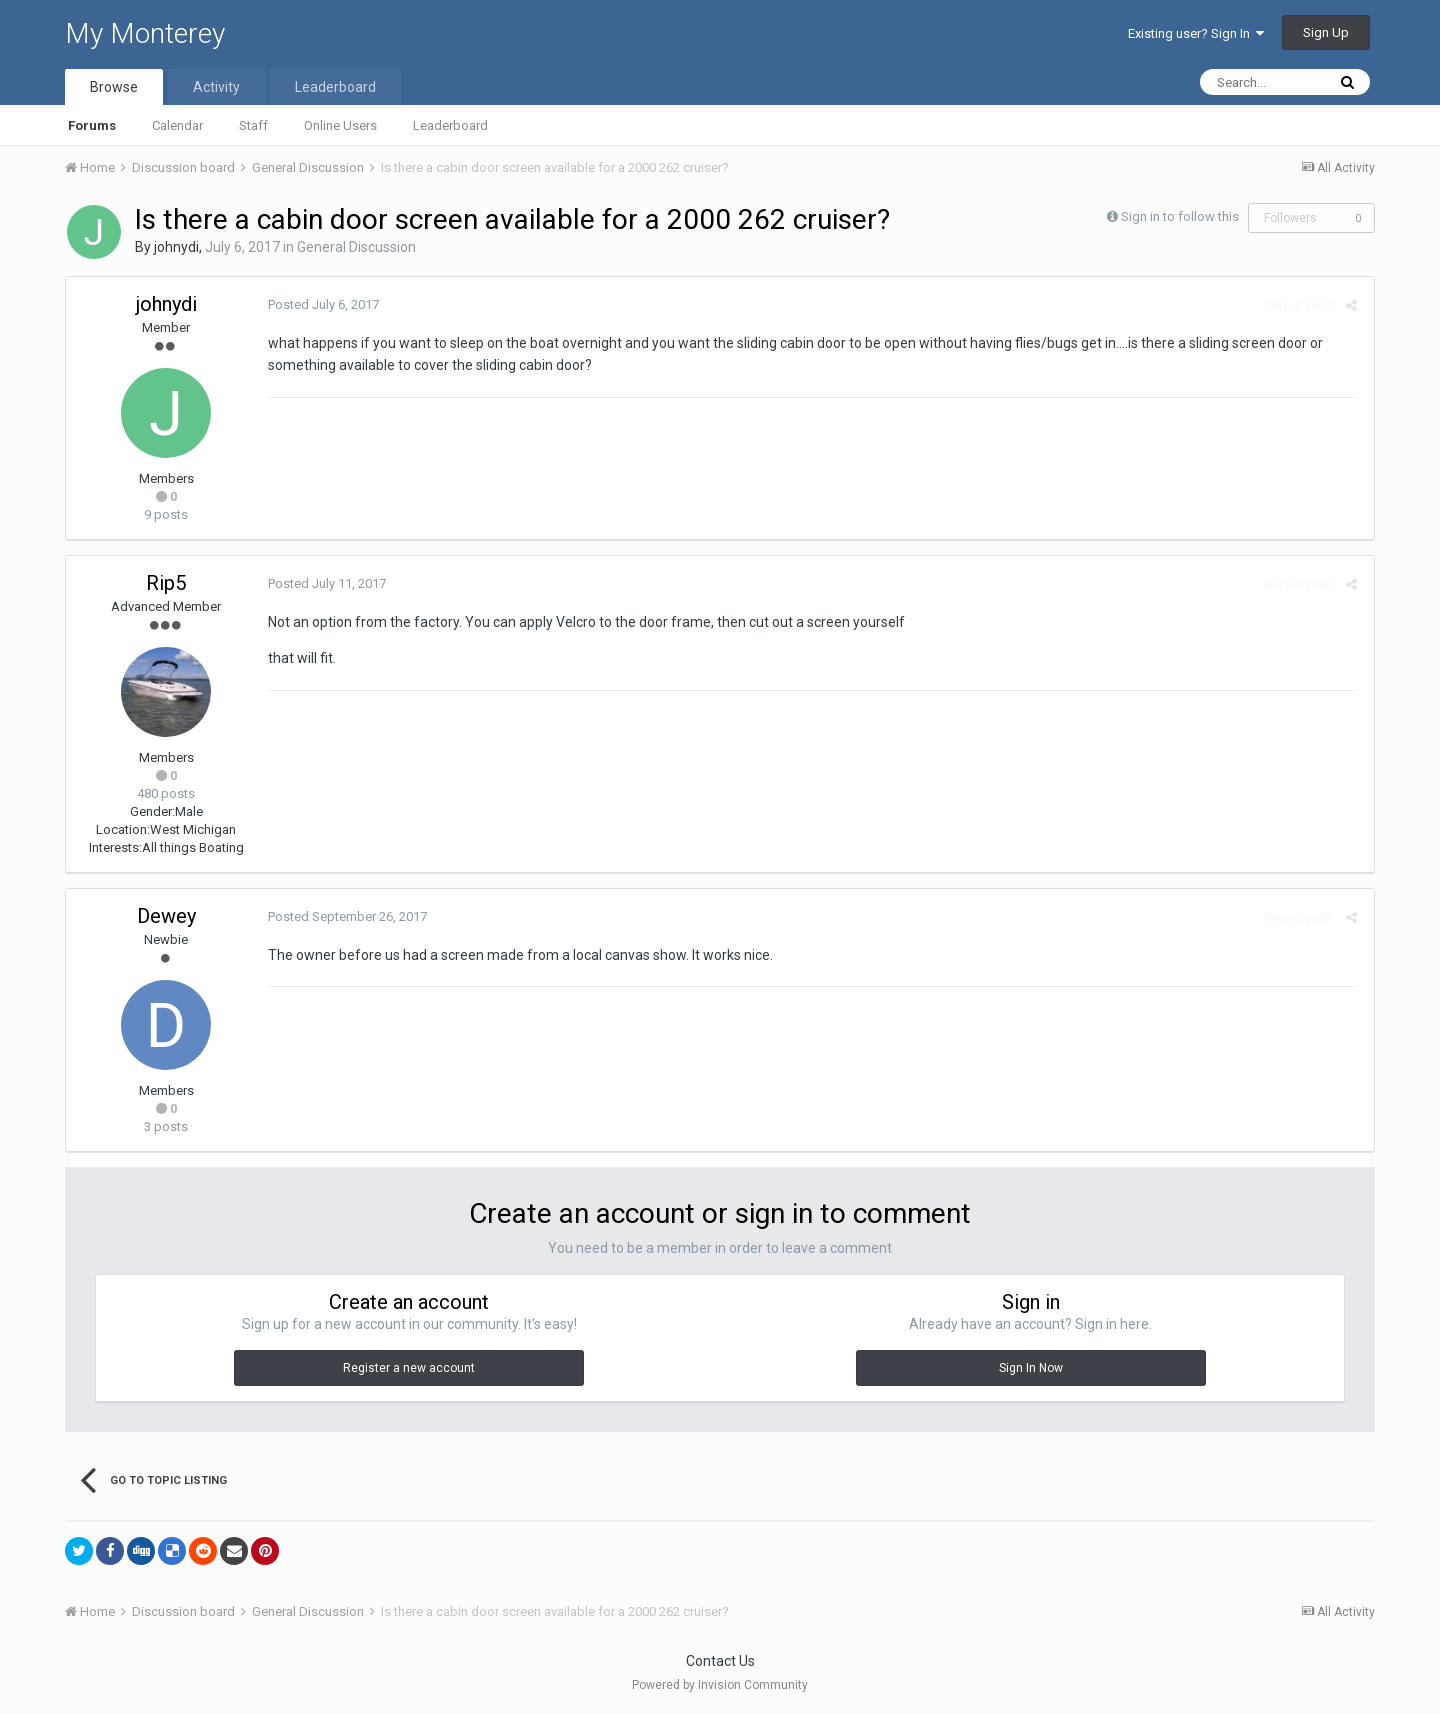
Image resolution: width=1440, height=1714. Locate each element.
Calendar (177, 125)
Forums (92, 125)
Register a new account (409, 1368)
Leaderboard (450, 125)
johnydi (176, 247)
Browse (114, 87)
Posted (321, 304)
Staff (253, 125)
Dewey (166, 916)
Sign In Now (1031, 1368)
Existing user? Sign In (1196, 33)
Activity (216, 87)
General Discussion (356, 247)
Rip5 (166, 583)
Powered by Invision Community (720, 1685)
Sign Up (1326, 32)
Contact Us (720, 1661)
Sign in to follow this (1180, 216)
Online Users (340, 125)
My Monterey (145, 33)
